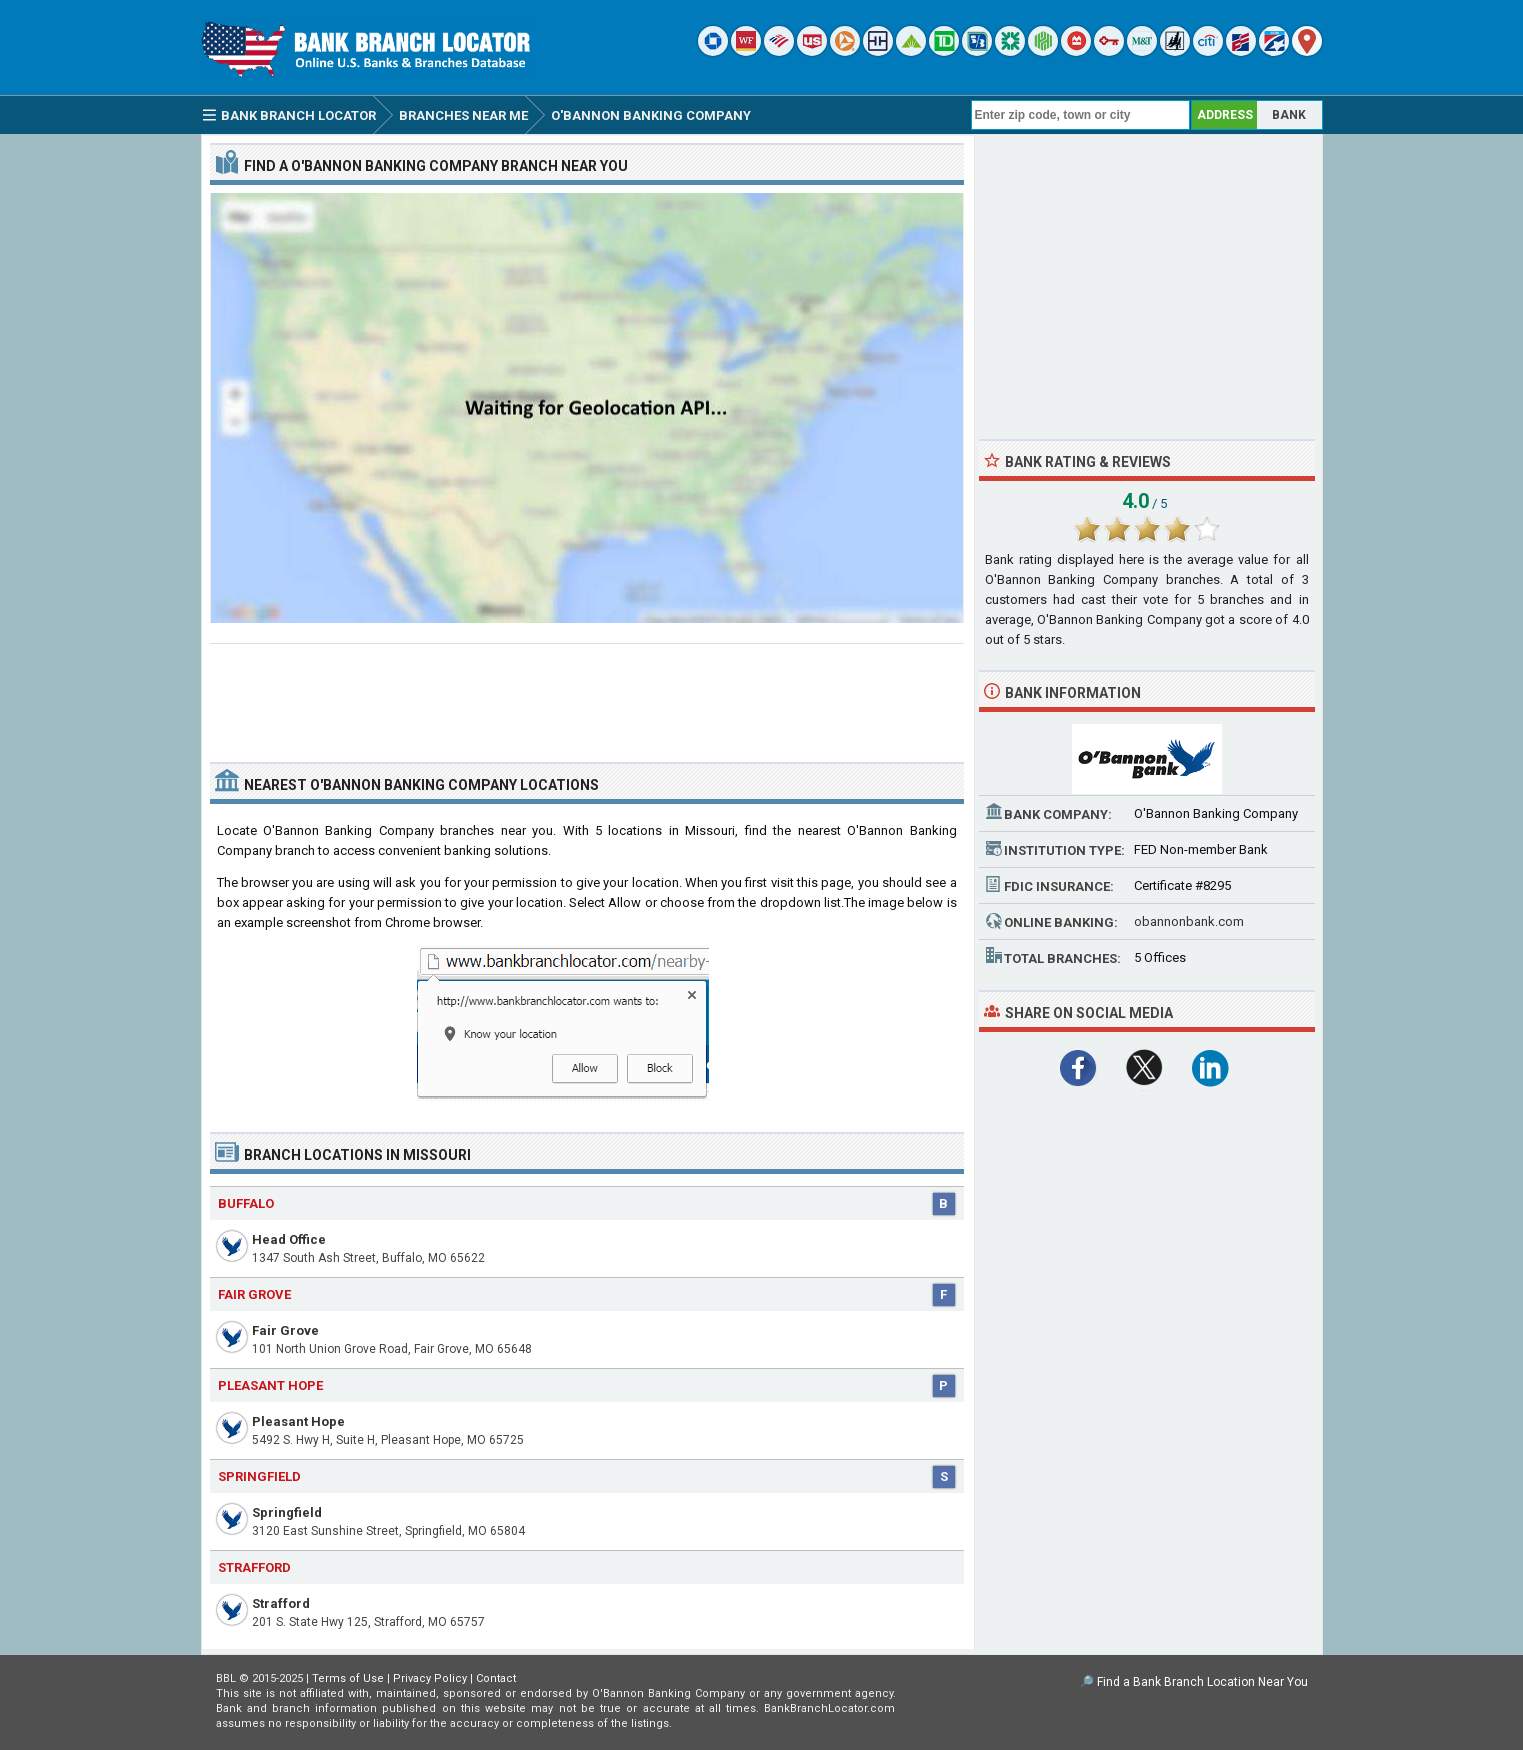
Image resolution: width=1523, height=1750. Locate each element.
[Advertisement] (587, 695)
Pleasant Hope (298, 1421)
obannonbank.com (1189, 921)
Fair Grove (285, 1330)
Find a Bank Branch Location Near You (1202, 1682)
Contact (496, 1678)
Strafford (281, 1603)
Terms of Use (348, 1678)
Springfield (287, 1512)
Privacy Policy (430, 1678)
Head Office (289, 1239)
